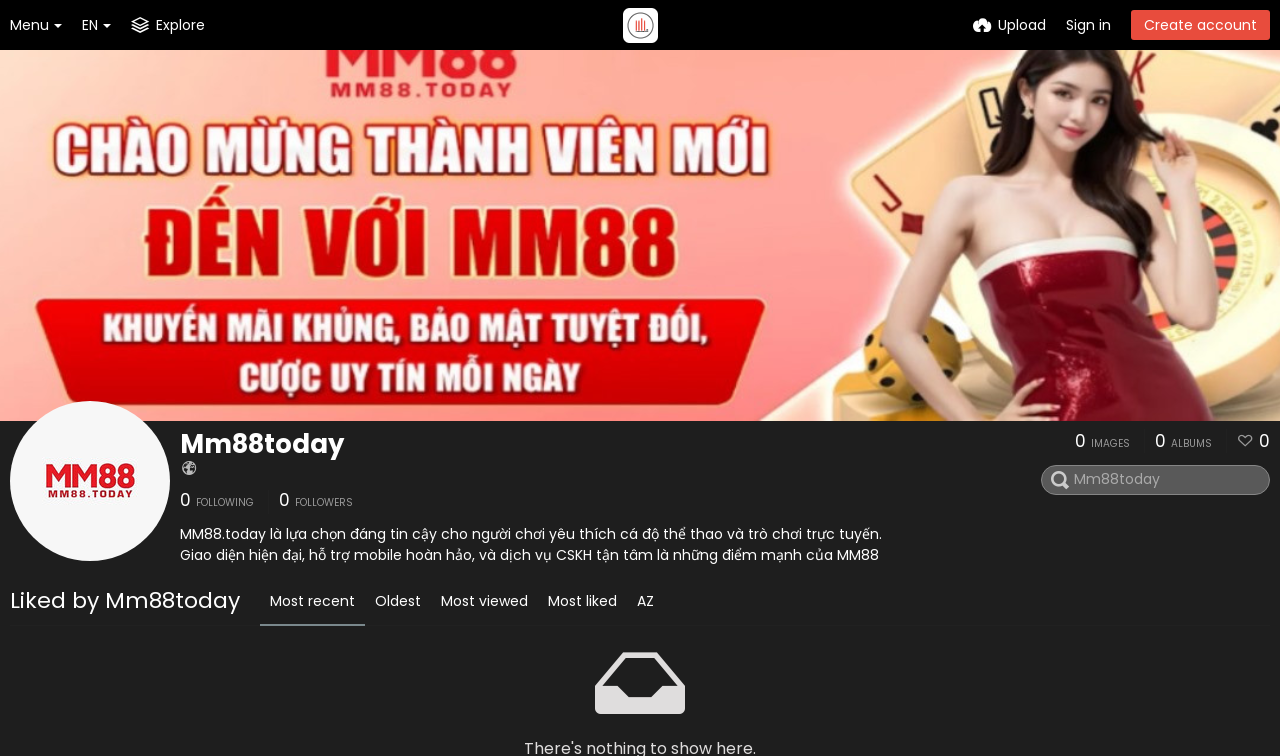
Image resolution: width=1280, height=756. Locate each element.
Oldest (398, 601)
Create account (1200, 25)
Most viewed (484, 601)
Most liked (582, 601)
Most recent (312, 601)
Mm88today (262, 444)
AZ (645, 601)
